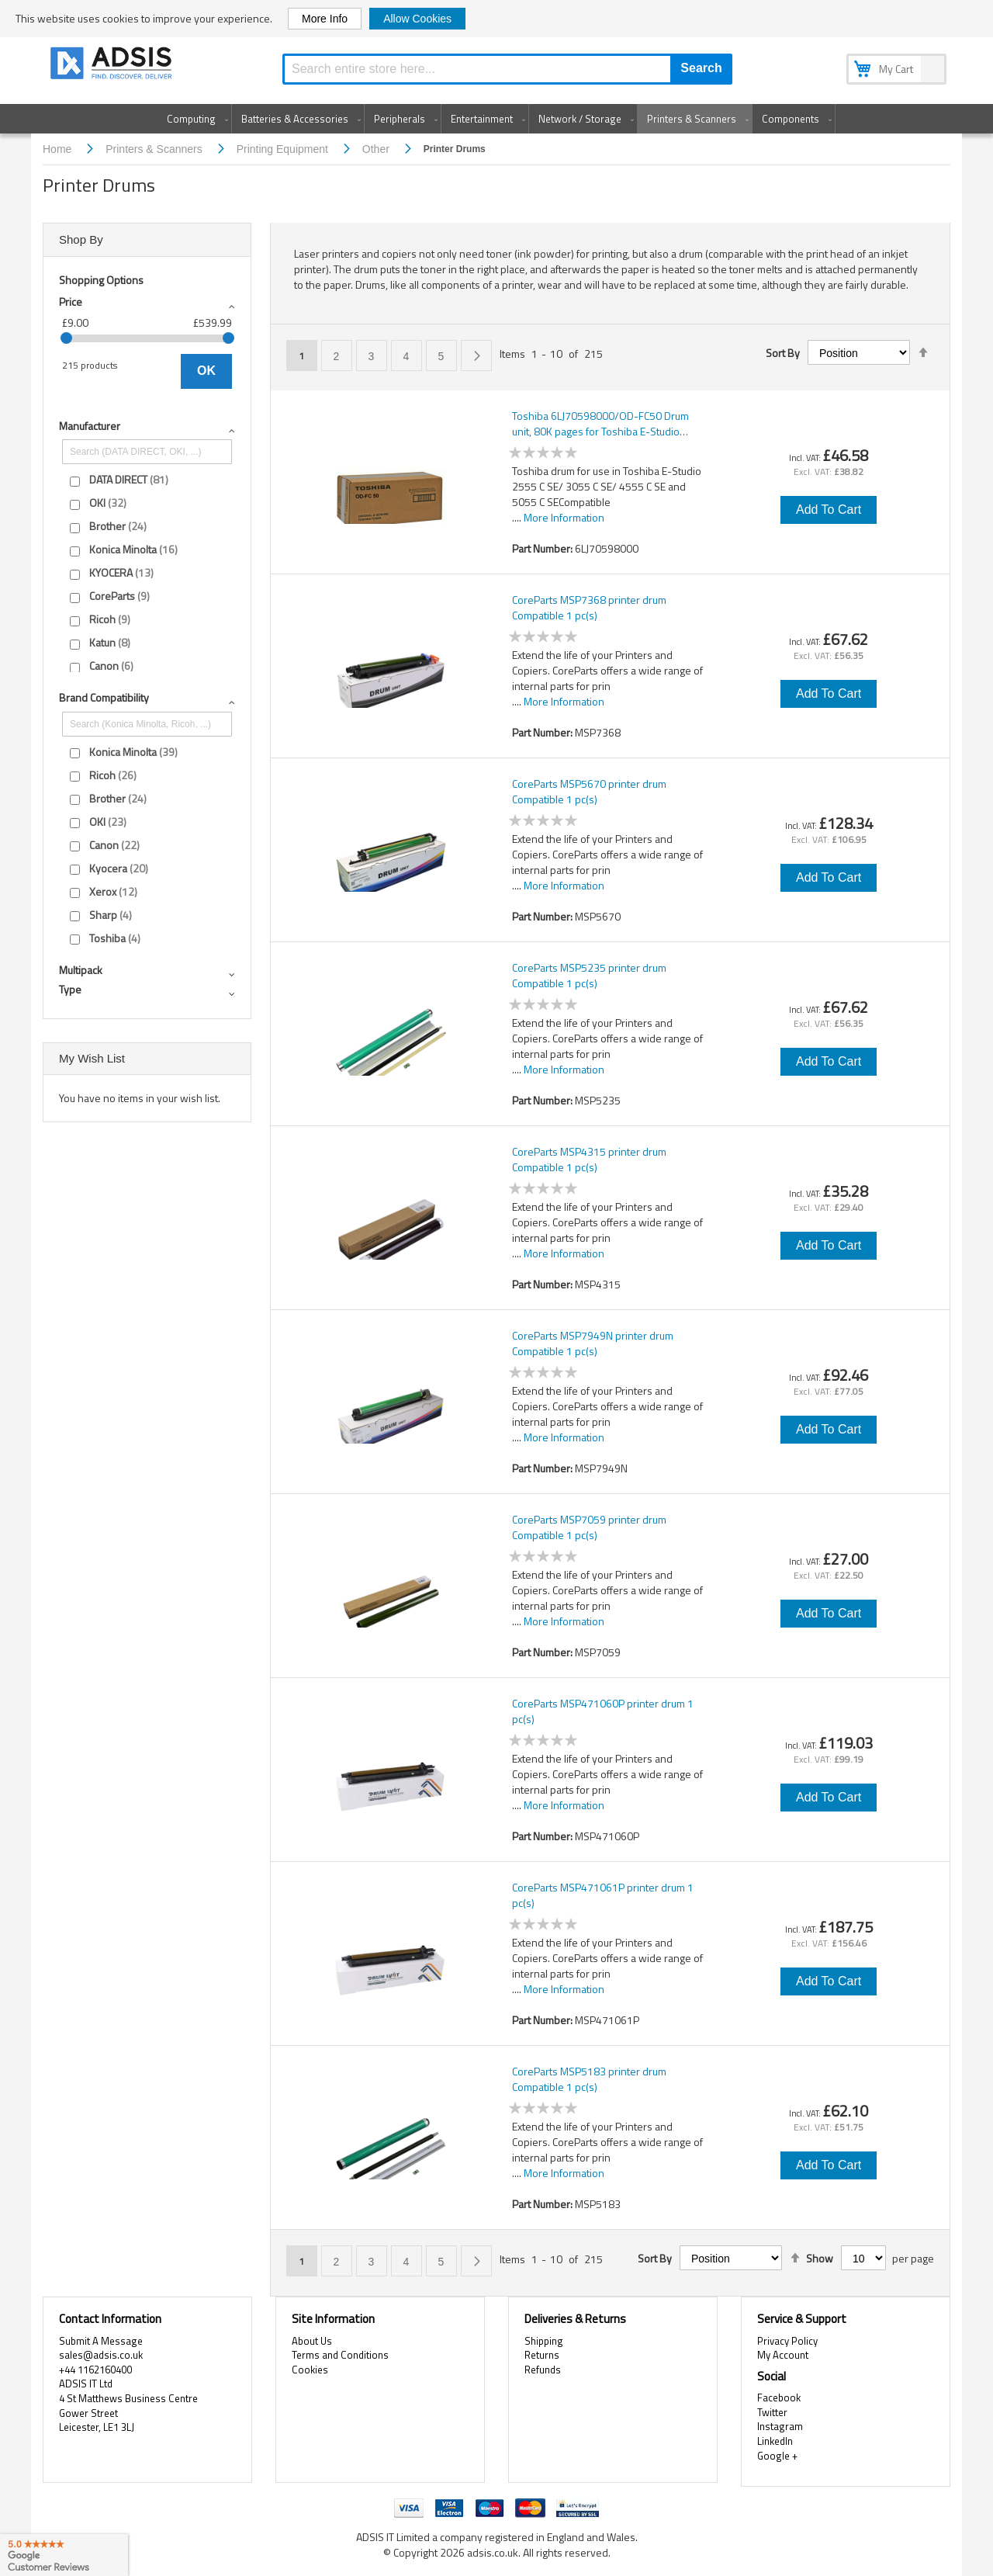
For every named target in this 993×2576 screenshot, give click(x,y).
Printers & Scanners (155, 149)
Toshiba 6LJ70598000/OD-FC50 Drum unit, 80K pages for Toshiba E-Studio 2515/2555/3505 (600, 423)
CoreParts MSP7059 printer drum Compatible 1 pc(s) (589, 1527)
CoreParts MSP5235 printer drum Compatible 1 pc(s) (589, 975)
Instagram (780, 2426)
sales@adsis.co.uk (101, 2355)
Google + (777, 2455)
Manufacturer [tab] (89, 426)
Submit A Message (101, 2341)
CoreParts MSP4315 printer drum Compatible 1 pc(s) (589, 1159)
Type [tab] (70, 989)
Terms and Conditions (340, 2355)
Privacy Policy (787, 2341)
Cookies (310, 2369)
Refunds (542, 2369)
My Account (782, 2355)
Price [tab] (70, 301)
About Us (312, 2341)
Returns (541, 2355)
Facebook (779, 2397)
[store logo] (112, 65)
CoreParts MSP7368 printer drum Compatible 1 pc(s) (589, 607)
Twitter (772, 2412)
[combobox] (507, 69)
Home (58, 149)
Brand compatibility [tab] (104, 697)
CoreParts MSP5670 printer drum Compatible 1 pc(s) (589, 791)
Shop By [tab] (81, 239)
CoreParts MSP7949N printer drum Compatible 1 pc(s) (592, 1343)
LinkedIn (775, 2441)
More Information (564, 517)
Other (377, 149)
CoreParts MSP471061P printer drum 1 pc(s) (603, 1895)
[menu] (496, 118)
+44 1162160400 (95, 2369)
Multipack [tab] (80, 970)
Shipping (543, 2341)
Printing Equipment (284, 149)
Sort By (783, 353)
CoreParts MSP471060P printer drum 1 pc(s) (603, 1711)
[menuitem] (194, 118)
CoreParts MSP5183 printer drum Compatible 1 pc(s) (589, 2079)
